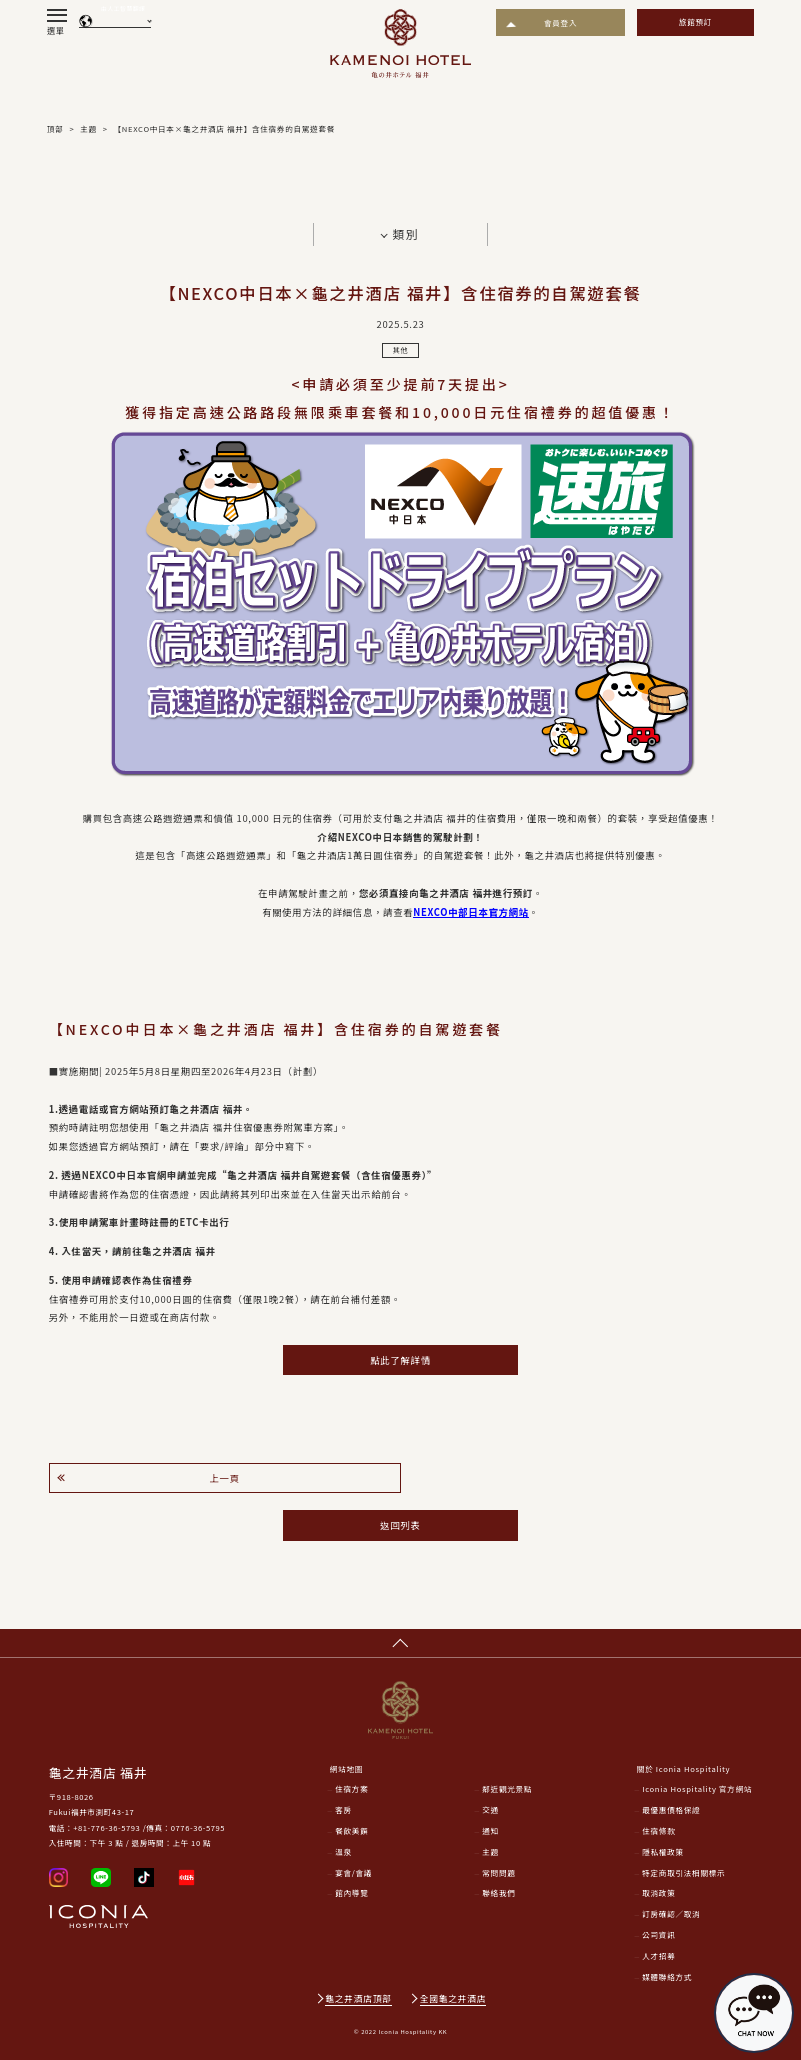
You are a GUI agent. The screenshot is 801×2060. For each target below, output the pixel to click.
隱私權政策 (663, 1851)
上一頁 (224, 1478)
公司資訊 (658, 1934)
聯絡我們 (498, 1892)
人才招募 (658, 1955)
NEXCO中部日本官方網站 (470, 912)
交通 (490, 1809)
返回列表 (400, 1525)
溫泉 (343, 1851)
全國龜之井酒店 (453, 1998)
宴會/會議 (353, 1872)
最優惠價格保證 (671, 1809)
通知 (490, 1830)
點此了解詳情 (400, 1360)
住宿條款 (658, 1830)
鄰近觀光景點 (507, 1788)
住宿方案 (351, 1788)
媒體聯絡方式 (667, 1976)
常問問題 (498, 1872)
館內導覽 (351, 1892)
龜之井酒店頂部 (358, 1998)
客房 (343, 1809)
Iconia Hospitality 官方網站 (697, 1788)
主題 (490, 1851)
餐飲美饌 (351, 1830)
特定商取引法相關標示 (683, 1872)
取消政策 (658, 1892)
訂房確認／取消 (671, 1913)
